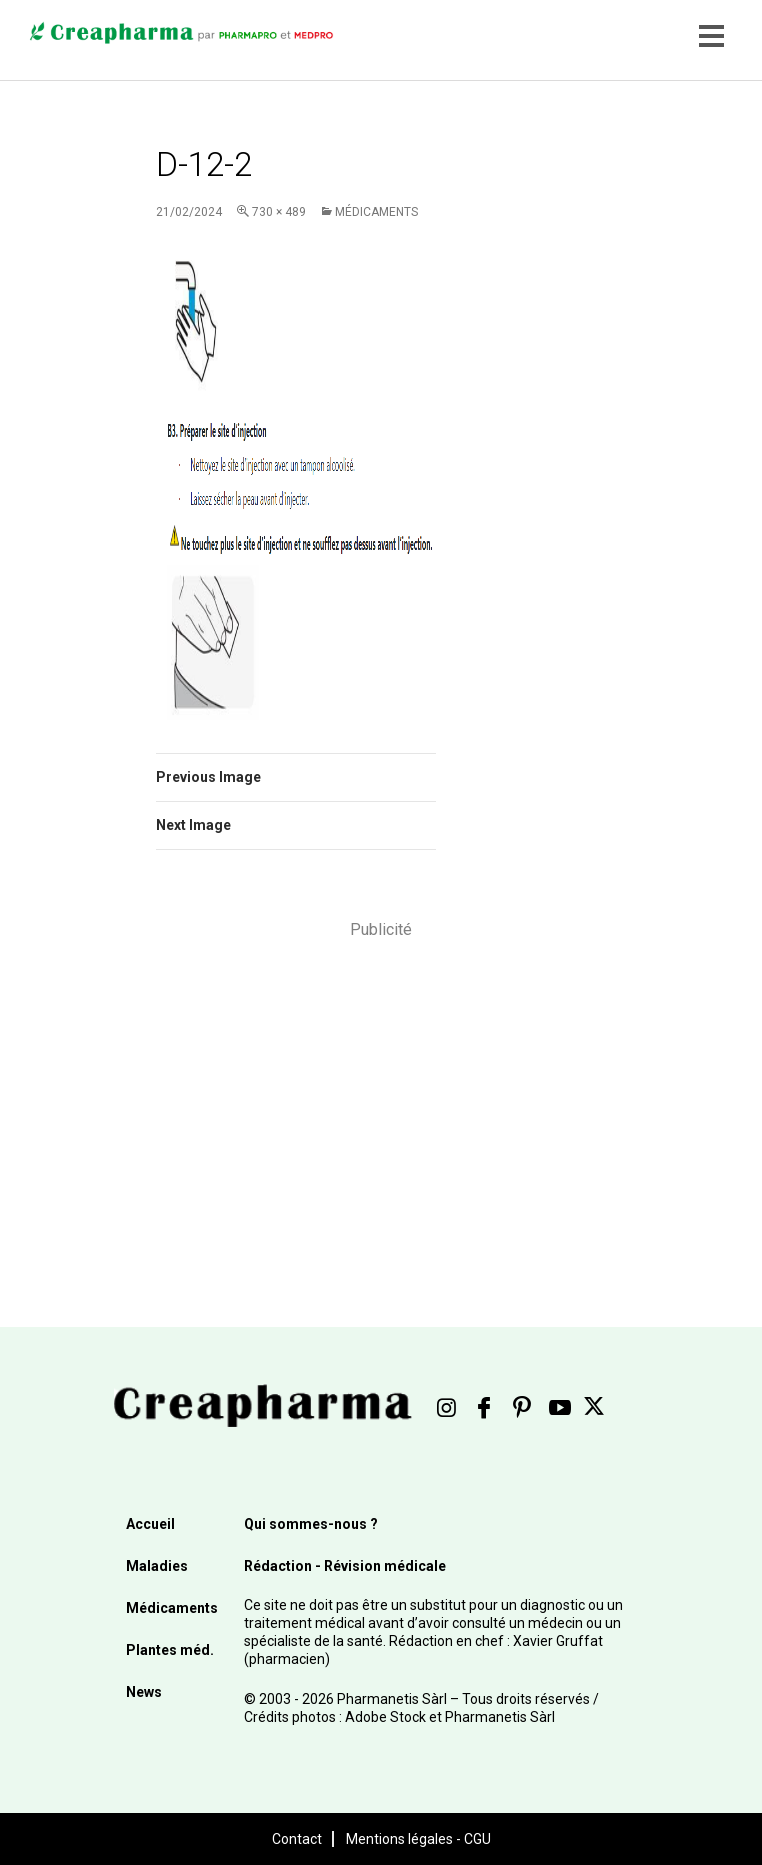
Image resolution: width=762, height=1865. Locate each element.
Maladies (157, 1566)
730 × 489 (279, 212)
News (144, 1692)
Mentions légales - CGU (418, 1839)
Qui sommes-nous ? (311, 1524)
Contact (297, 1839)
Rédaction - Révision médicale (345, 1566)
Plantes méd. (170, 1650)
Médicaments (376, 212)
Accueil (150, 1524)
